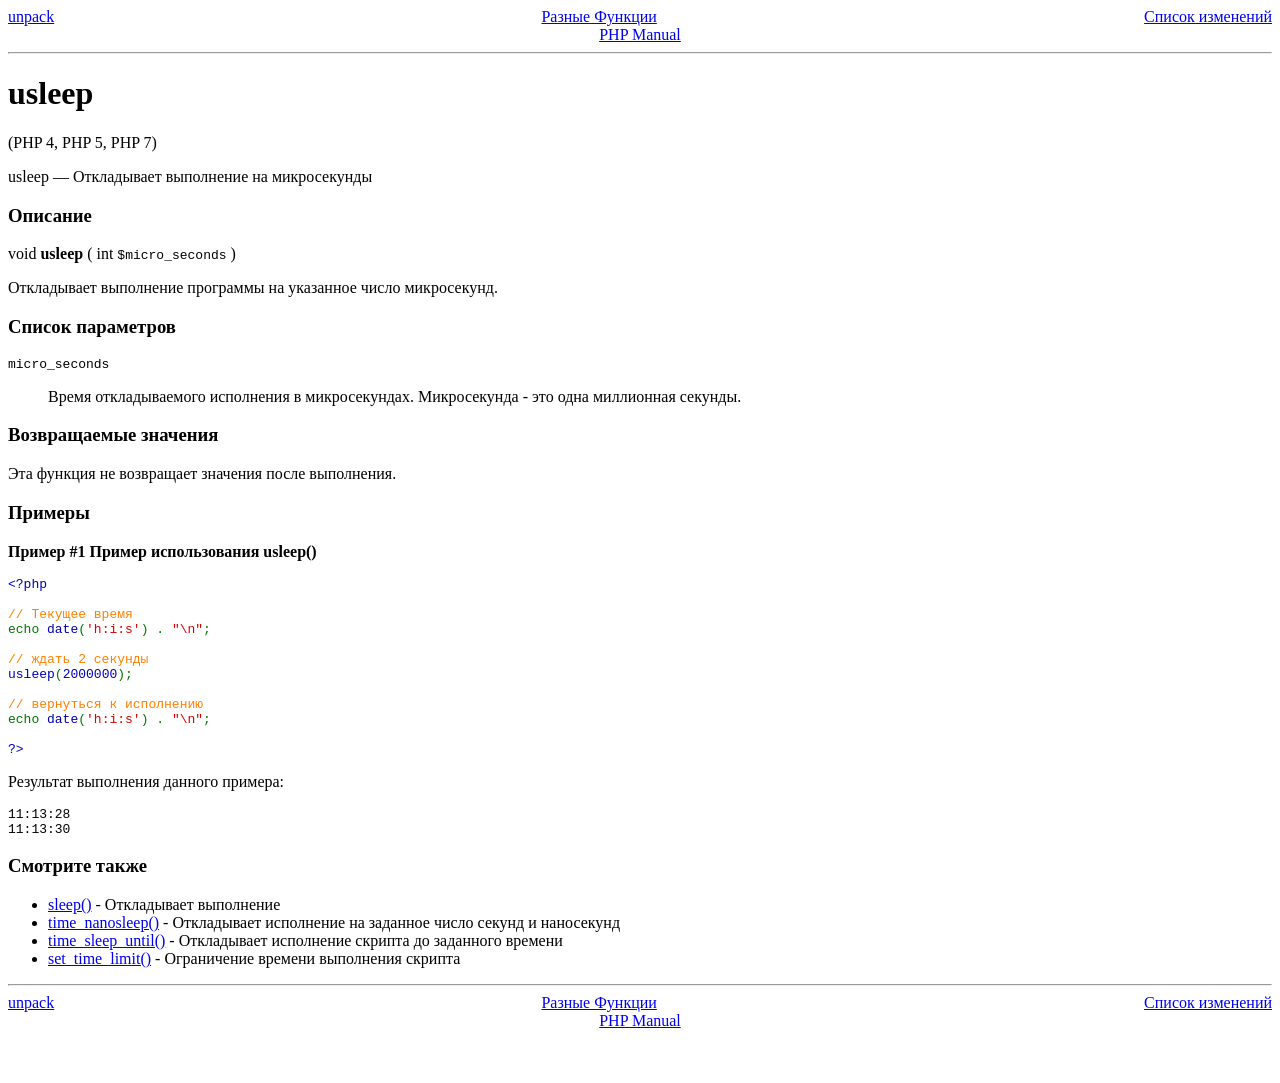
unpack (31, 16)
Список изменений (1208, 16)
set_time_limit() (99, 1003)
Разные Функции (598, 16)
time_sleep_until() (106, 985)
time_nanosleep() (103, 967)
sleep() (70, 949)
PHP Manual (640, 34)
